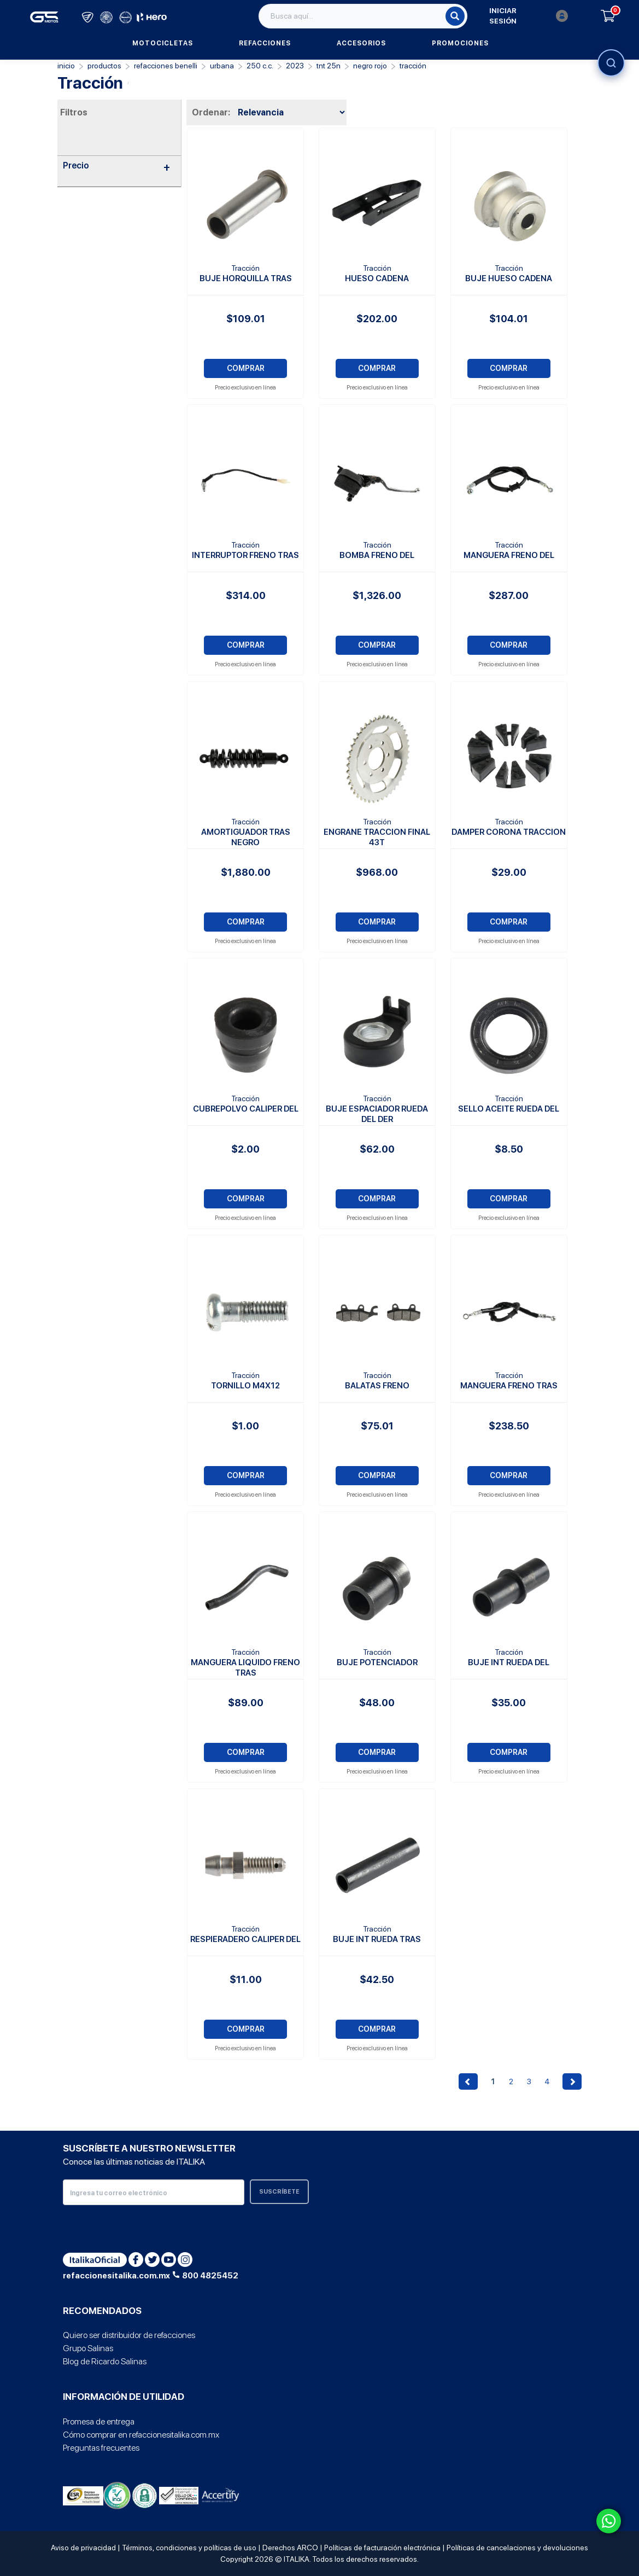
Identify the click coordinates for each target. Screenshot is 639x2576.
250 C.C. (260, 65)
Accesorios (361, 43)
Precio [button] (117, 166)
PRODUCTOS (104, 65)
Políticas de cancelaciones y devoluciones (517, 2547)
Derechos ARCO (290, 2547)
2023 (295, 65)
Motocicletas (162, 43)
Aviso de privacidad (83, 2547)
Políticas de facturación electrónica (382, 2547)
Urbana (222, 65)
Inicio (66, 65)
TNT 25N (328, 65)
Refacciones (265, 43)
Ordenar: (211, 112)
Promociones (460, 43)
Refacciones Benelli (165, 65)
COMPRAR (246, 368)
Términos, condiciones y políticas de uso (189, 2547)
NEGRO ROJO (370, 65)
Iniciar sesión (528, 16)
